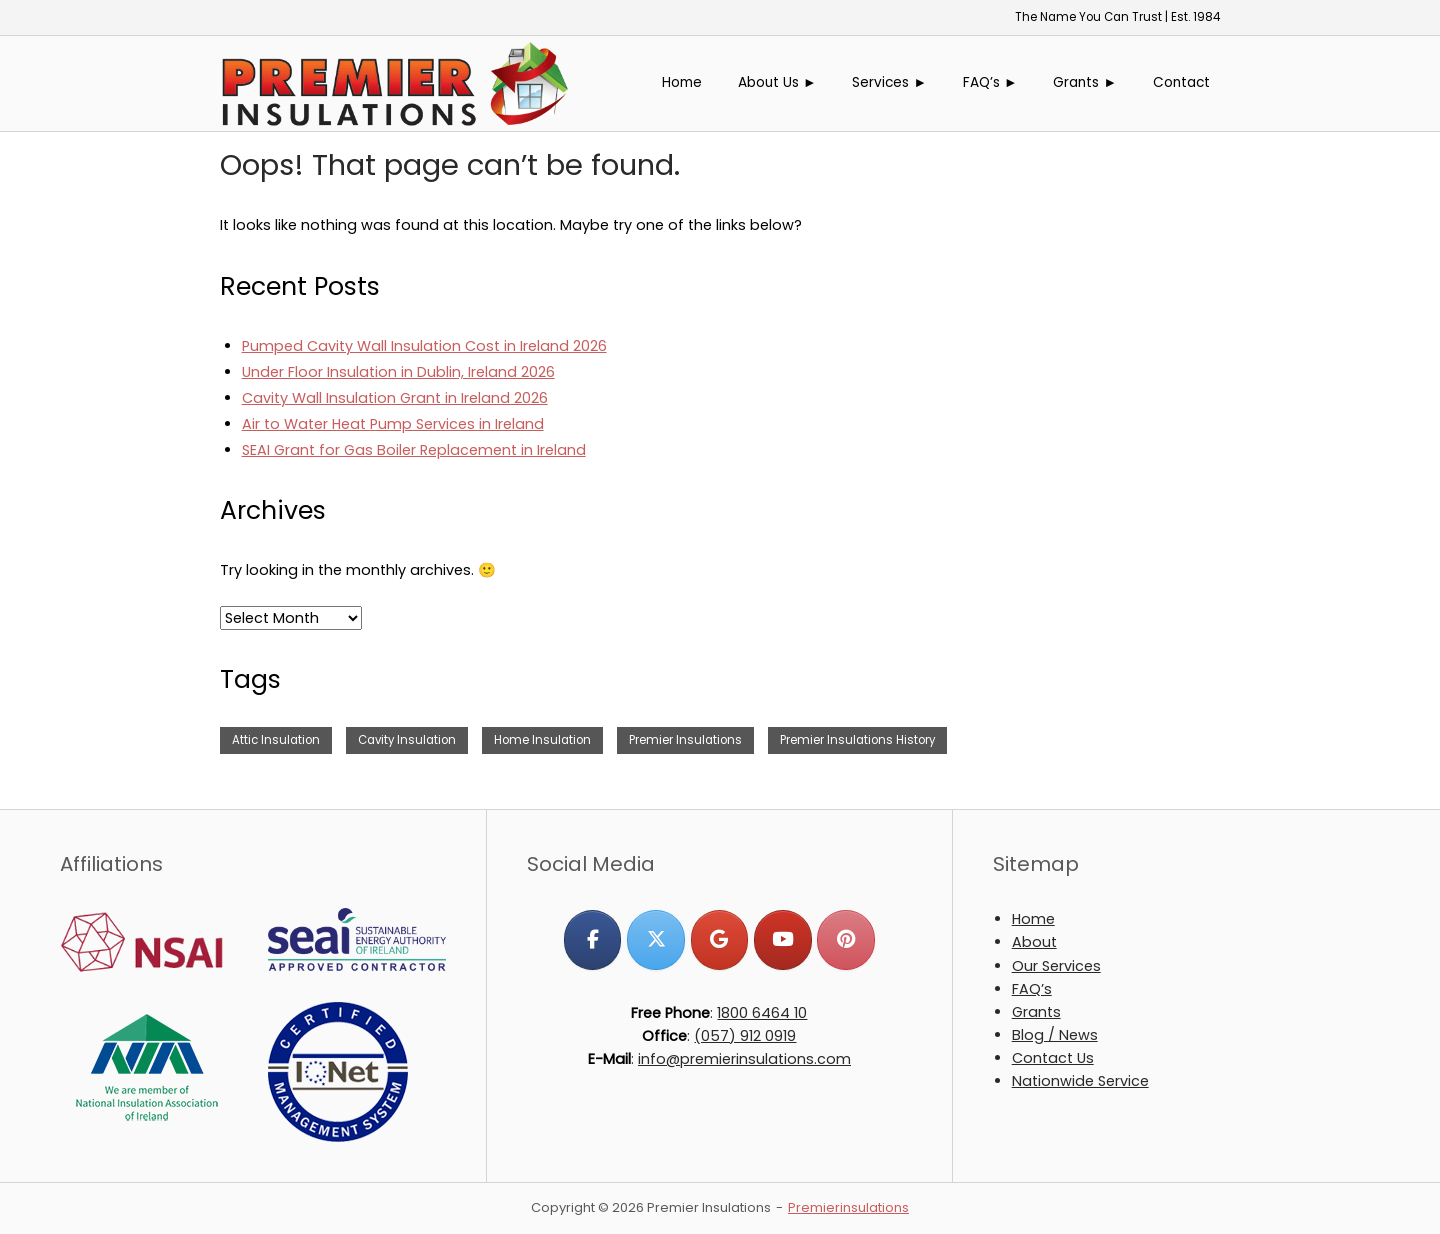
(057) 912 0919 (745, 1036)
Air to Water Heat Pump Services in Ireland (393, 424)
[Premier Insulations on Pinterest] (845, 939)
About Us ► (777, 82)
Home (682, 82)
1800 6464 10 (762, 1013)
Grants (1036, 1012)
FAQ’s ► (990, 82)
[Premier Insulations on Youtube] (782, 939)
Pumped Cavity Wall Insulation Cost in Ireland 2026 (424, 346)
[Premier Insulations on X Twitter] (655, 939)
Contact (1181, 82)
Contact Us (1053, 1058)
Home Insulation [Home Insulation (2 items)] (542, 740)
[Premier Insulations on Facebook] (592, 939)
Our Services (1056, 966)
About (1034, 942)
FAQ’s (1032, 989)
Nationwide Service (1080, 1081)
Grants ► (1085, 82)
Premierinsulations (848, 1207)
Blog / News (1055, 1035)
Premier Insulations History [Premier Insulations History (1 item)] (857, 740)
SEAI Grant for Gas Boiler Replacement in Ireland (414, 450)
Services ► (889, 82)
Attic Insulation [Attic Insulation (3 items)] (276, 740)
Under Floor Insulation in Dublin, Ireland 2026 (398, 372)
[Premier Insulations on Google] (719, 939)
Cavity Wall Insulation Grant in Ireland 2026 (395, 398)
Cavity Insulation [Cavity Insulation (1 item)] (407, 740)
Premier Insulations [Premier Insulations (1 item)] (685, 740)
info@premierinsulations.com (744, 1059)
